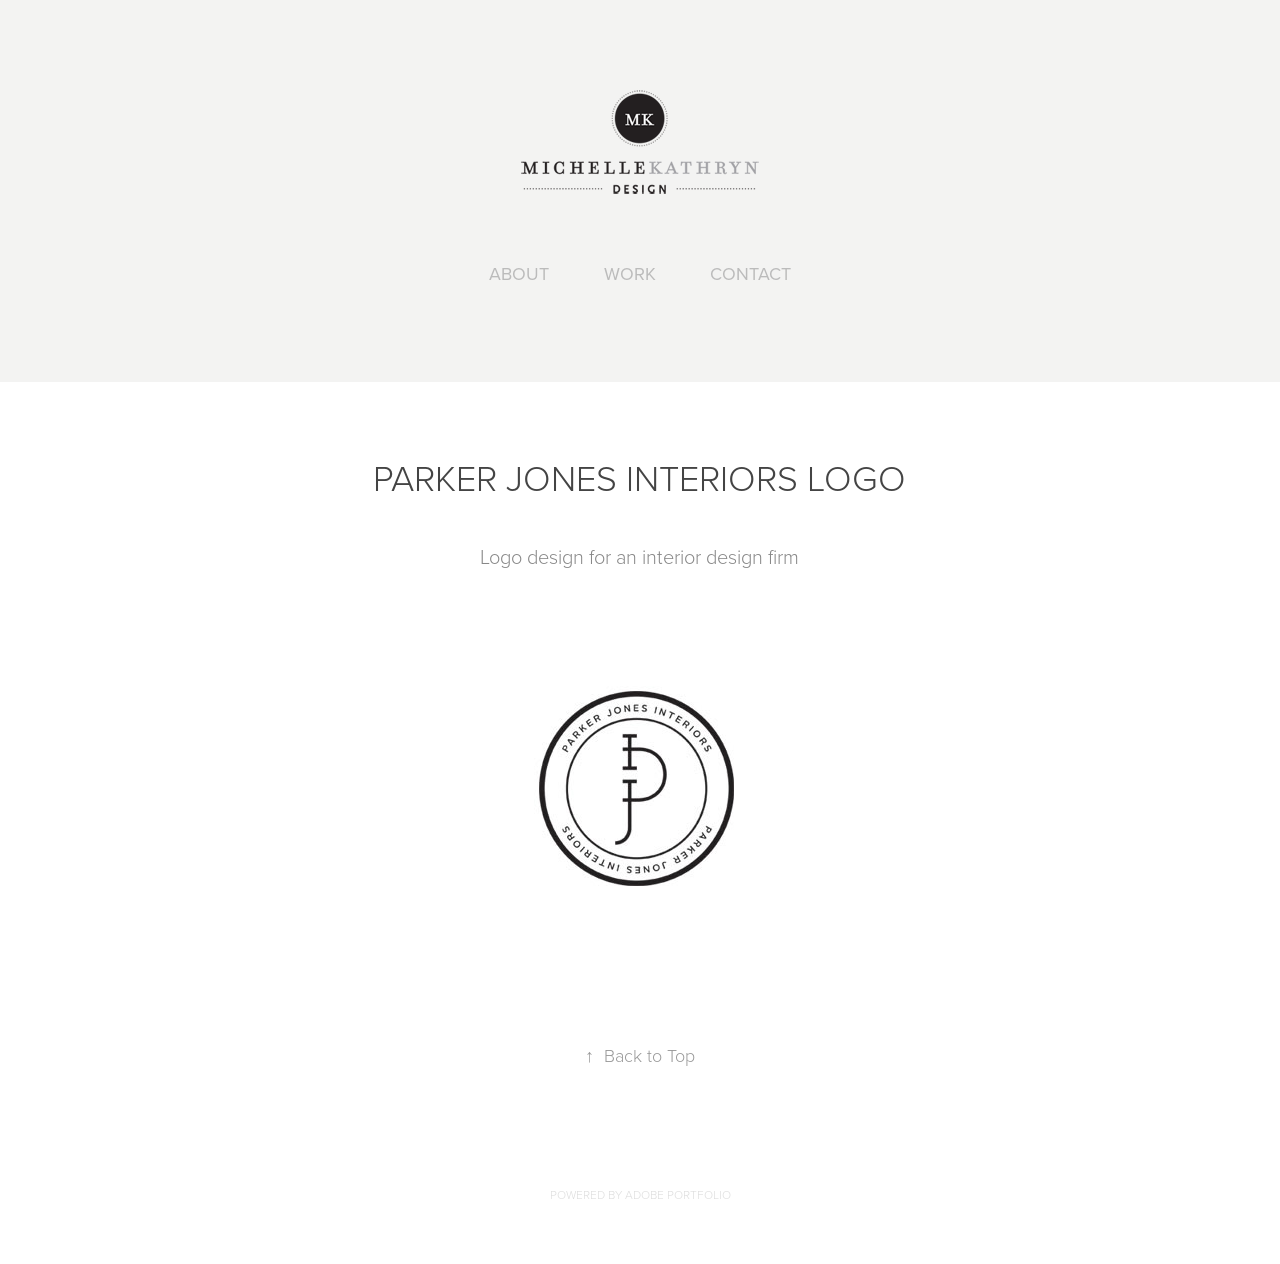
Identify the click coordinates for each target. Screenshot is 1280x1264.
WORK (630, 273)
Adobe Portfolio (678, 1194)
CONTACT (750, 273)
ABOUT (519, 273)
